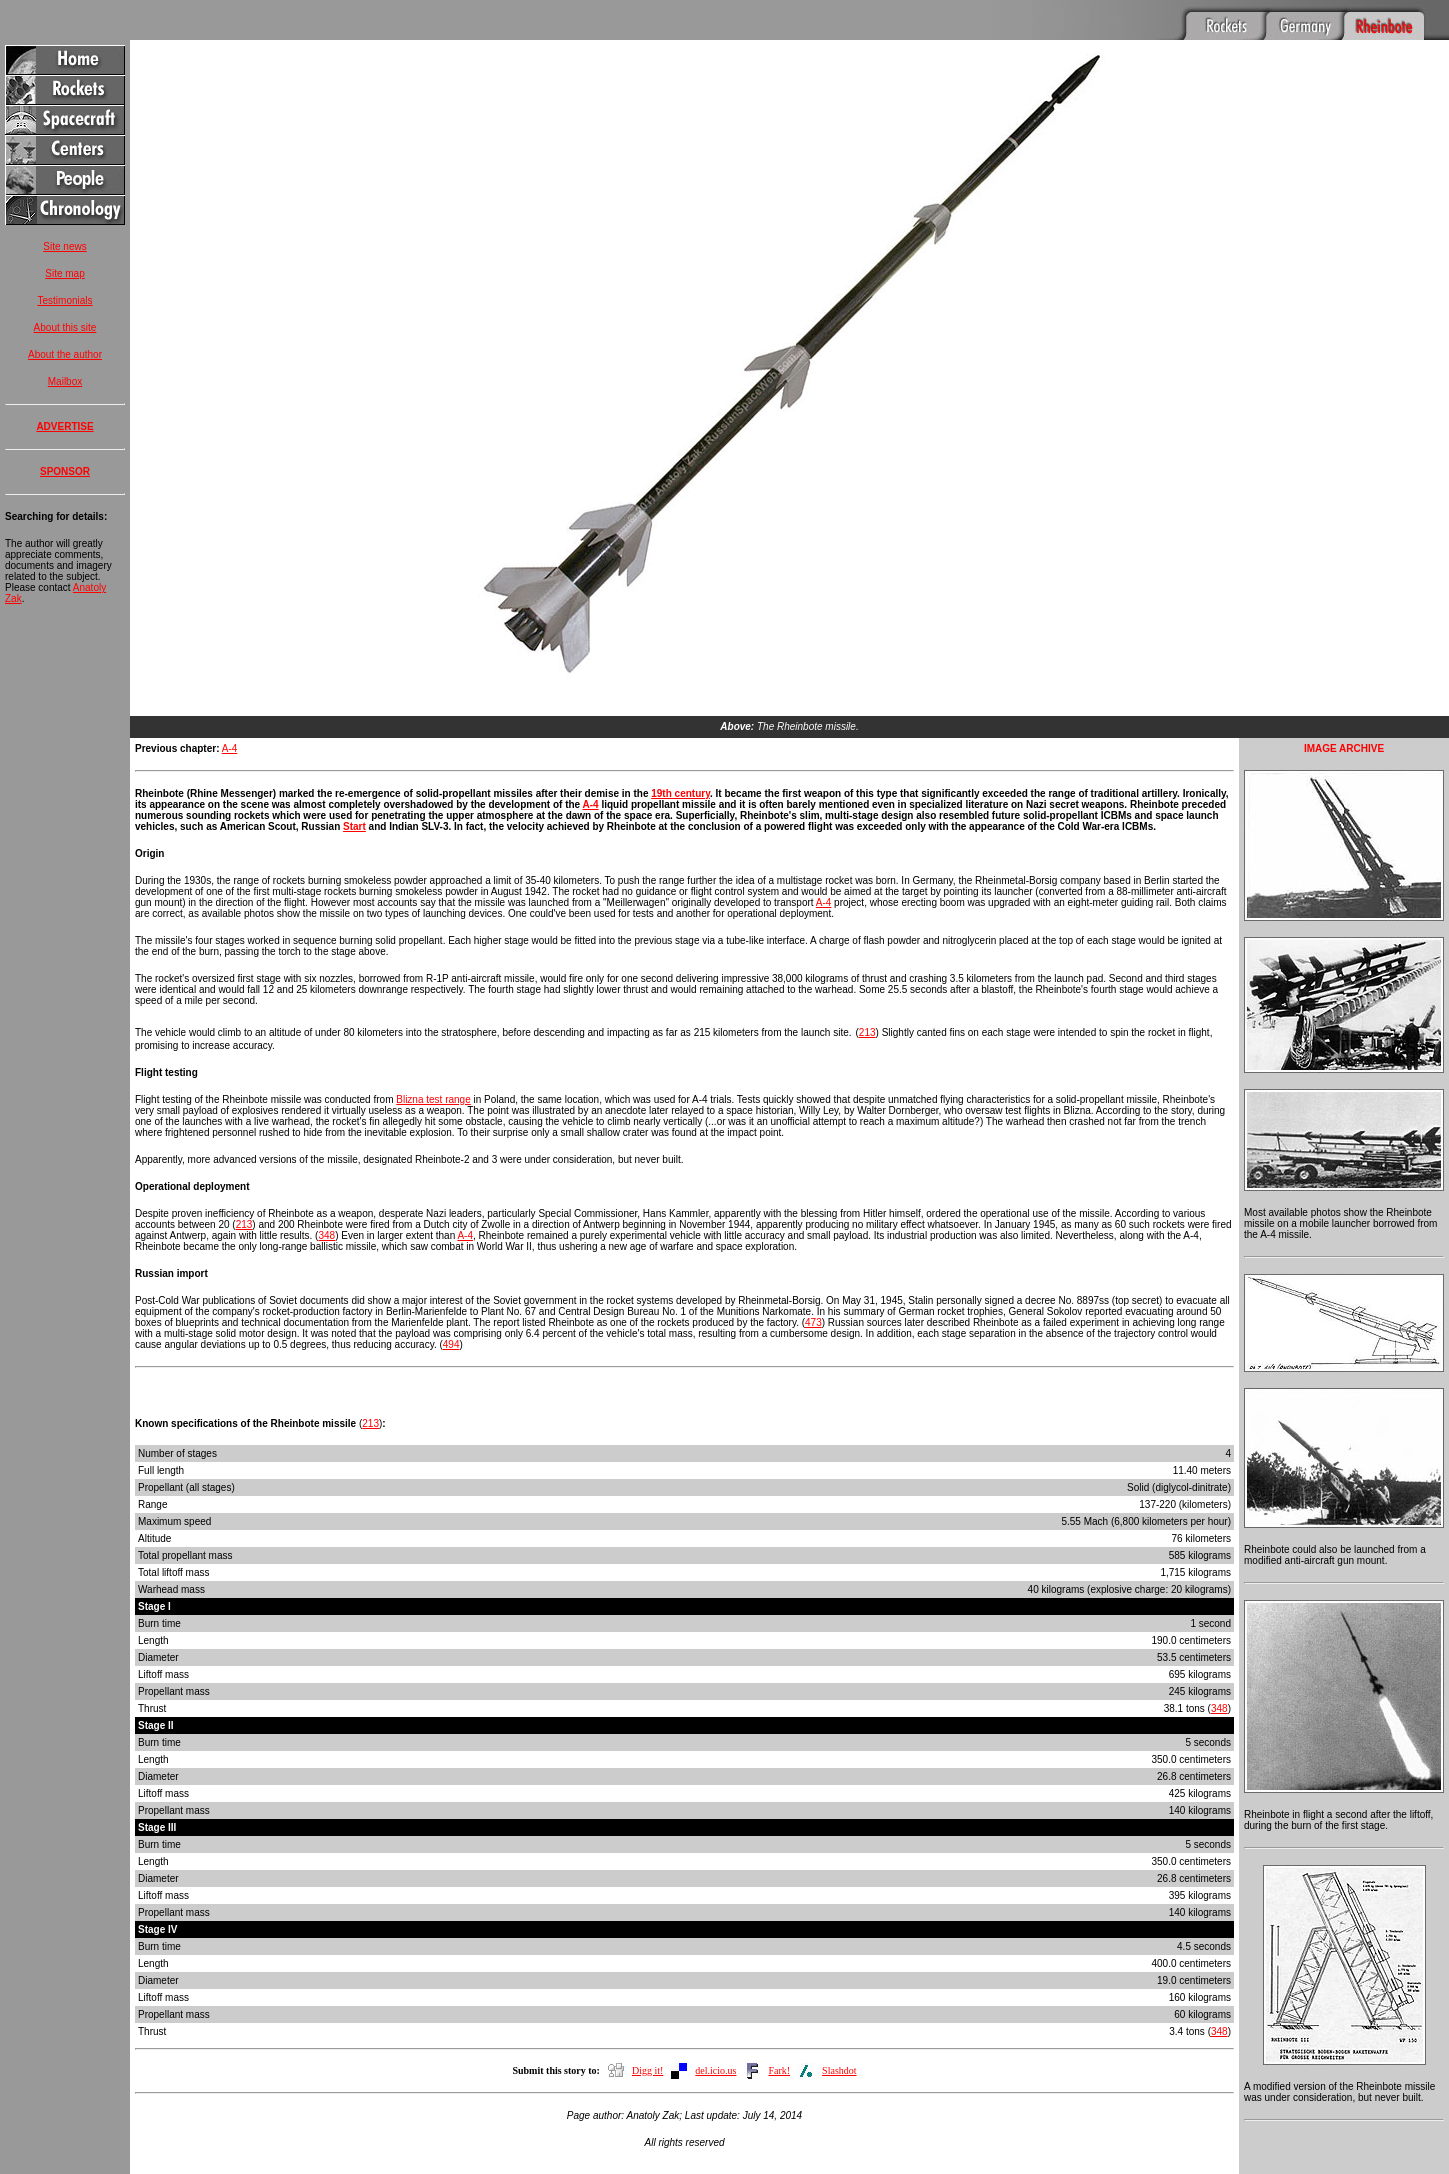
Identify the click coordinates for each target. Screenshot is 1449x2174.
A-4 (230, 722)
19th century (680, 767)
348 (326, 1209)
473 (813, 1296)
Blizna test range (433, 1073)
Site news (64, 246)
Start (354, 800)
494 (451, 1318)
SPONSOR (65, 471)
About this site (65, 327)
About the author (65, 354)
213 (867, 1006)
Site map (64, 273)
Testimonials (64, 300)
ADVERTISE (64, 426)
